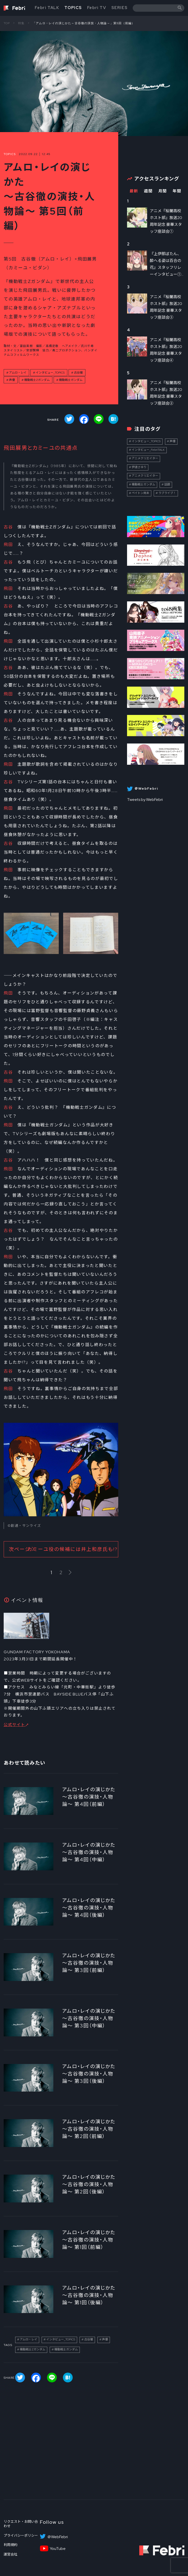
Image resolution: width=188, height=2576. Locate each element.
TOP (7, 23)
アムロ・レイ (17, 373)
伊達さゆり (139, 467)
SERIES (119, 7)
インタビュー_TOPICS (50, 373)
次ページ (63, 1549)
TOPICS (73, 7)
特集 (21, 23)
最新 (133, 191)
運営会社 (10, 2554)
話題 (167, 484)
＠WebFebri (57, 2537)
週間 (148, 191)
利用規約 (10, 2545)
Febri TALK (47, 7)
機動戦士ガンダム (70, 380)
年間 (177, 191)
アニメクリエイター (145, 458)
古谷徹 (78, 373)
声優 (12, 380)
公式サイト (14, 1724)
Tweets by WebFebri (145, 799)
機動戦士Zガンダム (37, 380)
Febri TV (96, 7)
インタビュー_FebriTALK (148, 450)
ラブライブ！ (167, 493)
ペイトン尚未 (140, 493)
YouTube (58, 2548)
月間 (162, 191)
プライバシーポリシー (21, 2535)
